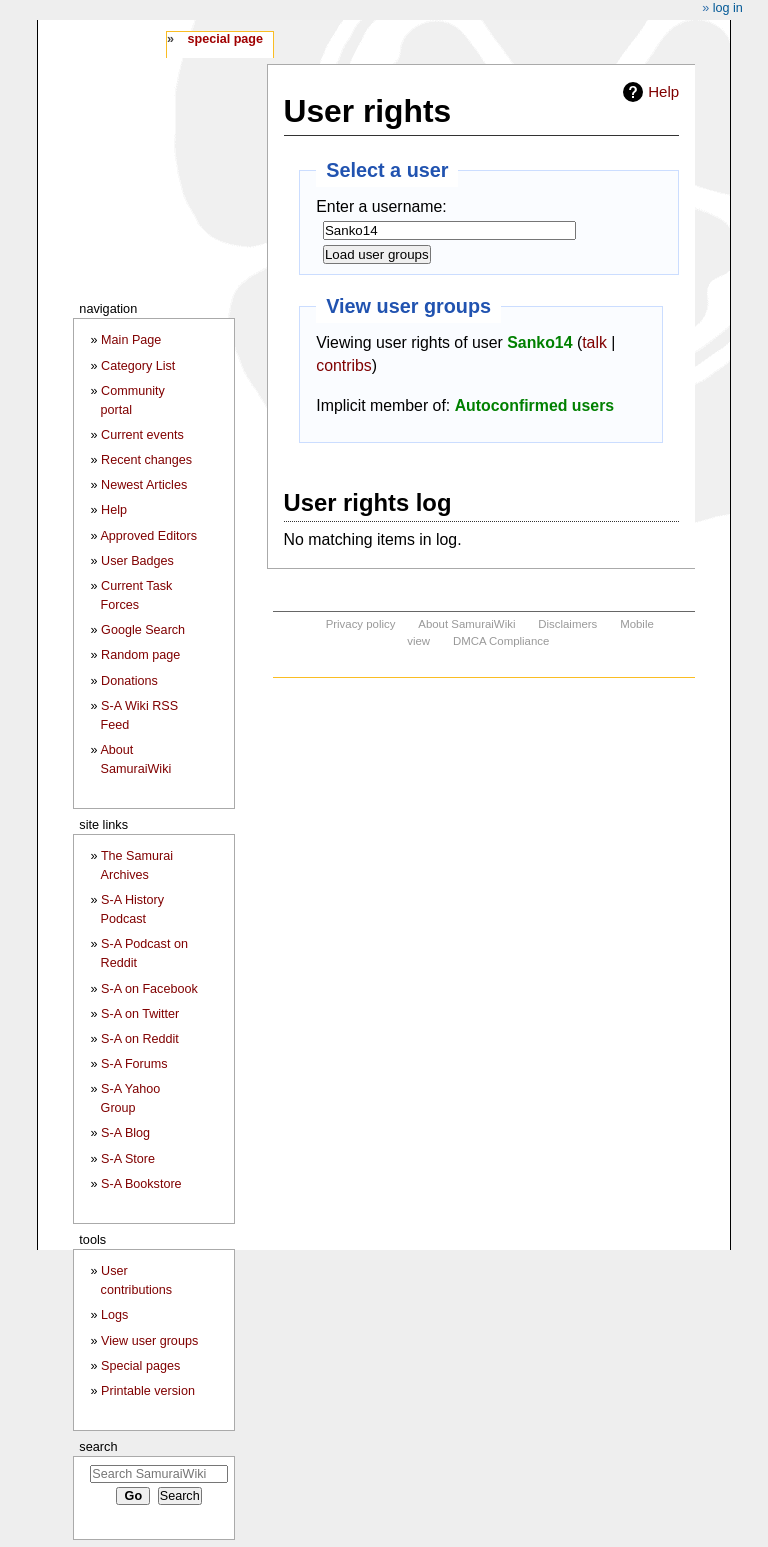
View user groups (149, 1341)
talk (594, 342)
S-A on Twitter (140, 1014)
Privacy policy (361, 624)
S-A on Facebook (149, 989)
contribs (344, 365)
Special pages (140, 1366)
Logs (114, 1315)
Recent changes (146, 460)
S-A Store (128, 1159)
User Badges (137, 561)
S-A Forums (134, 1064)
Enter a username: (381, 206)
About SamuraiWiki (466, 624)
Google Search (143, 630)
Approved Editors (148, 536)
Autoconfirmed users (535, 405)
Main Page (131, 340)
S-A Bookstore (141, 1184)
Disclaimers (567, 624)
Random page (140, 655)
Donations (129, 681)
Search (98, 1446)
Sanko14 (539, 342)
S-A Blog (125, 1133)
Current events (142, 435)
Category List (138, 366)
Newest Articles (144, 485)
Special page (225, 39)
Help (663, 91)
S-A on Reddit (140, 1039)
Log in (728, 8)
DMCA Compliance (501, 641)
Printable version (148, 1391)
